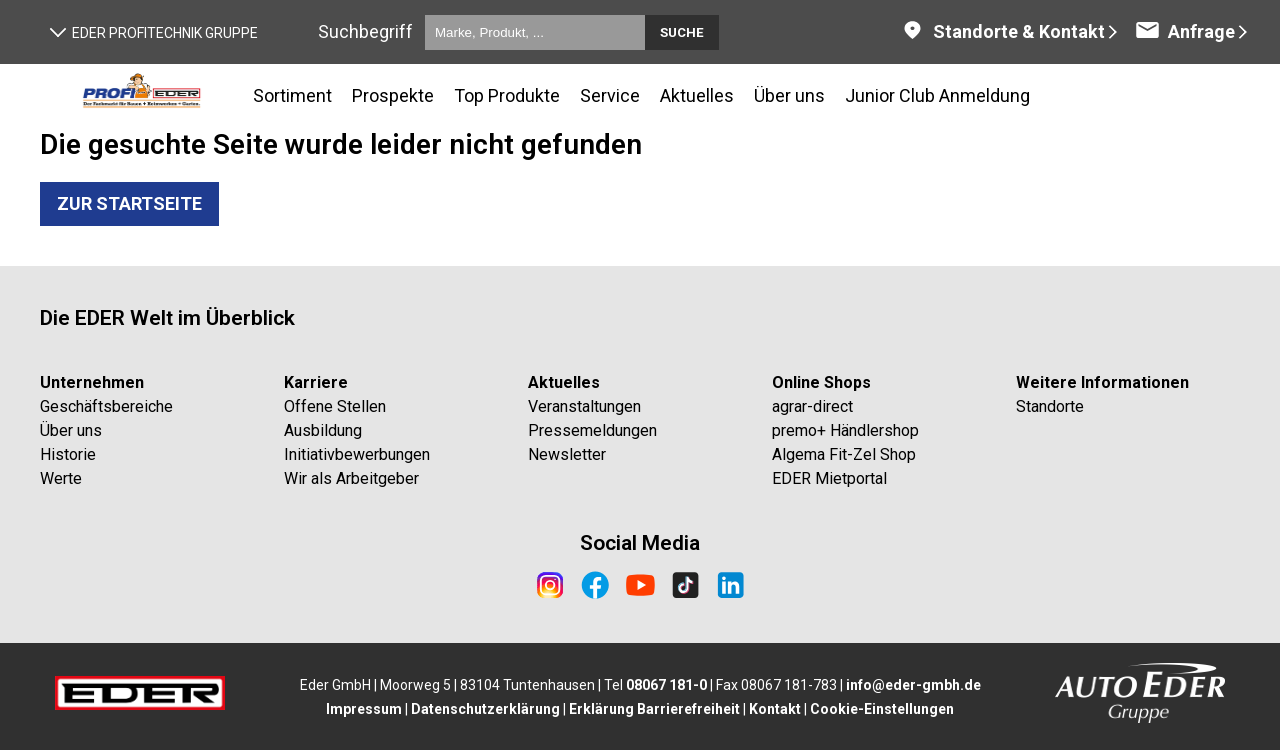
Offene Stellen (335, 406)
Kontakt (775, 709)
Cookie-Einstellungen (882, 709)
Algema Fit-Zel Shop (844, 454)
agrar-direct (812, 406)
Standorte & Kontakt (1002, 31)
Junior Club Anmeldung (937, 95)
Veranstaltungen (584, 406)
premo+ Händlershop (845, 430)
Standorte (1050, 406)
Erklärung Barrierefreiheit (654, 709)
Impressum (364, 709)
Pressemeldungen (592, 430)
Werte (61, 478)
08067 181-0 (666, 685)
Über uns (71, 430)
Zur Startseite (129, 203)
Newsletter (567, 454)
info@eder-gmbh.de (913, 685)
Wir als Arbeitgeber (351, 478)
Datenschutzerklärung (485, 709)
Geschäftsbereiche (106, 406)
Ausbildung (323, 430)
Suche (682, 32)
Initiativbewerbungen (357, 454)
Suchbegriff (365, 31)
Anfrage (1185, 31)
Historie (68, 454)
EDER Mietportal (829, 478)
